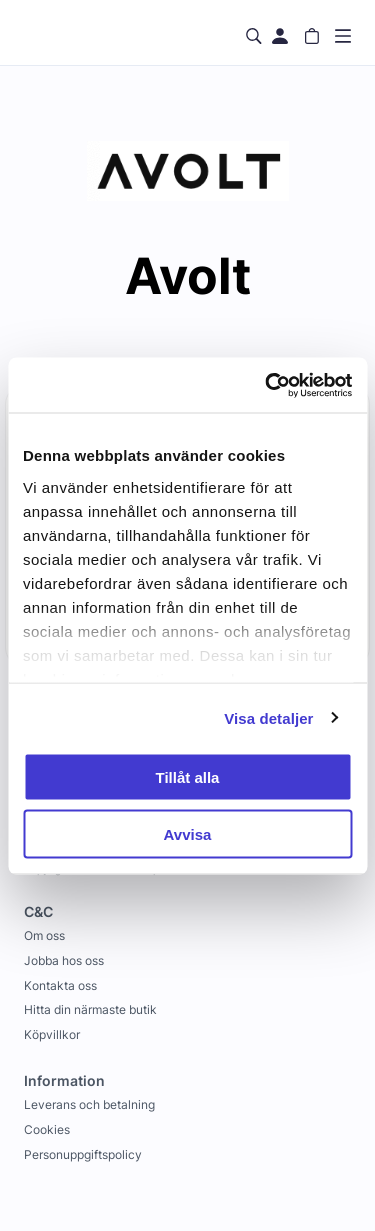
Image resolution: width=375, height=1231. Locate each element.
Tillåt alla (188, 777)
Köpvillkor (52, 1034)
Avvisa (188, 833)
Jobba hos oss (64, 960)
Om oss (44, 935)
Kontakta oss (60, 985)
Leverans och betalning (89, 1104)
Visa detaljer (268, 717)
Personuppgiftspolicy (83, 1154)
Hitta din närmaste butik (90, 1009)
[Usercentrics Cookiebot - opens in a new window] (267, 385)
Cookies (47, 1129)
